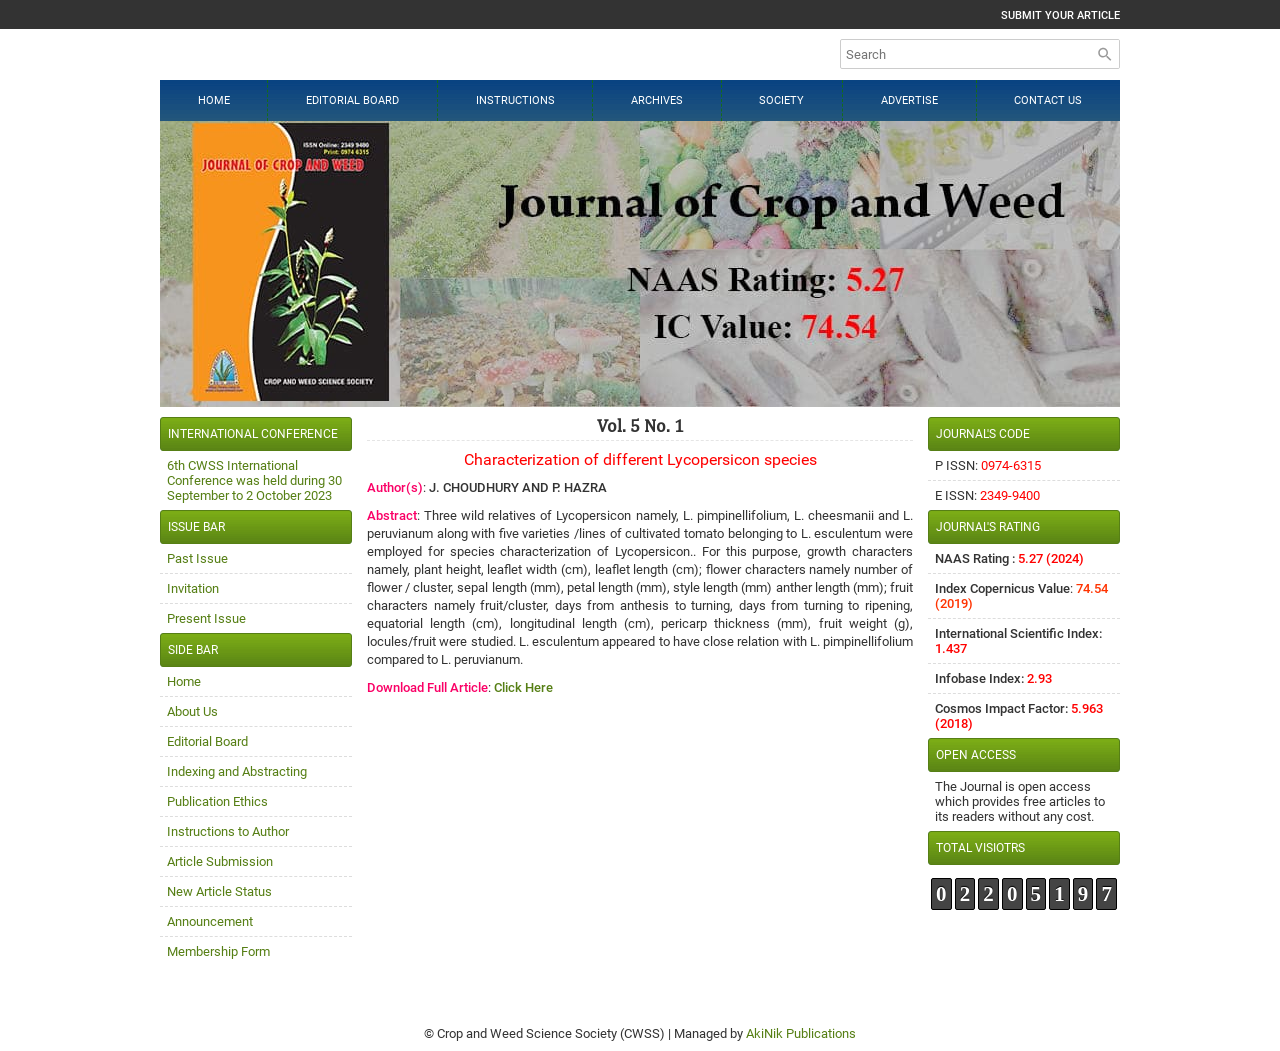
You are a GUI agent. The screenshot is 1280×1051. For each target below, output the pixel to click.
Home (214, 100)
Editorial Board (352, 100)
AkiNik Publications (801, 1033)
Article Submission (220, 861)
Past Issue (197, 558)
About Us (192, 711)
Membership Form (218, 951)
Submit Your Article (1060, 15)
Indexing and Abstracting (237, 771)
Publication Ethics (217, 801)
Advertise (909, 100)
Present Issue (206, 618)
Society (781, 100)
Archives (657, 100)
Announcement (210, 921)
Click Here (523, 687)
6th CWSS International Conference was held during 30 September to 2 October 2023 (254, 480)
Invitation (193, 588)
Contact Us (1048, 100)
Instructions (515, 100)
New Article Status (219, 891)
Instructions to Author (228, 831)
